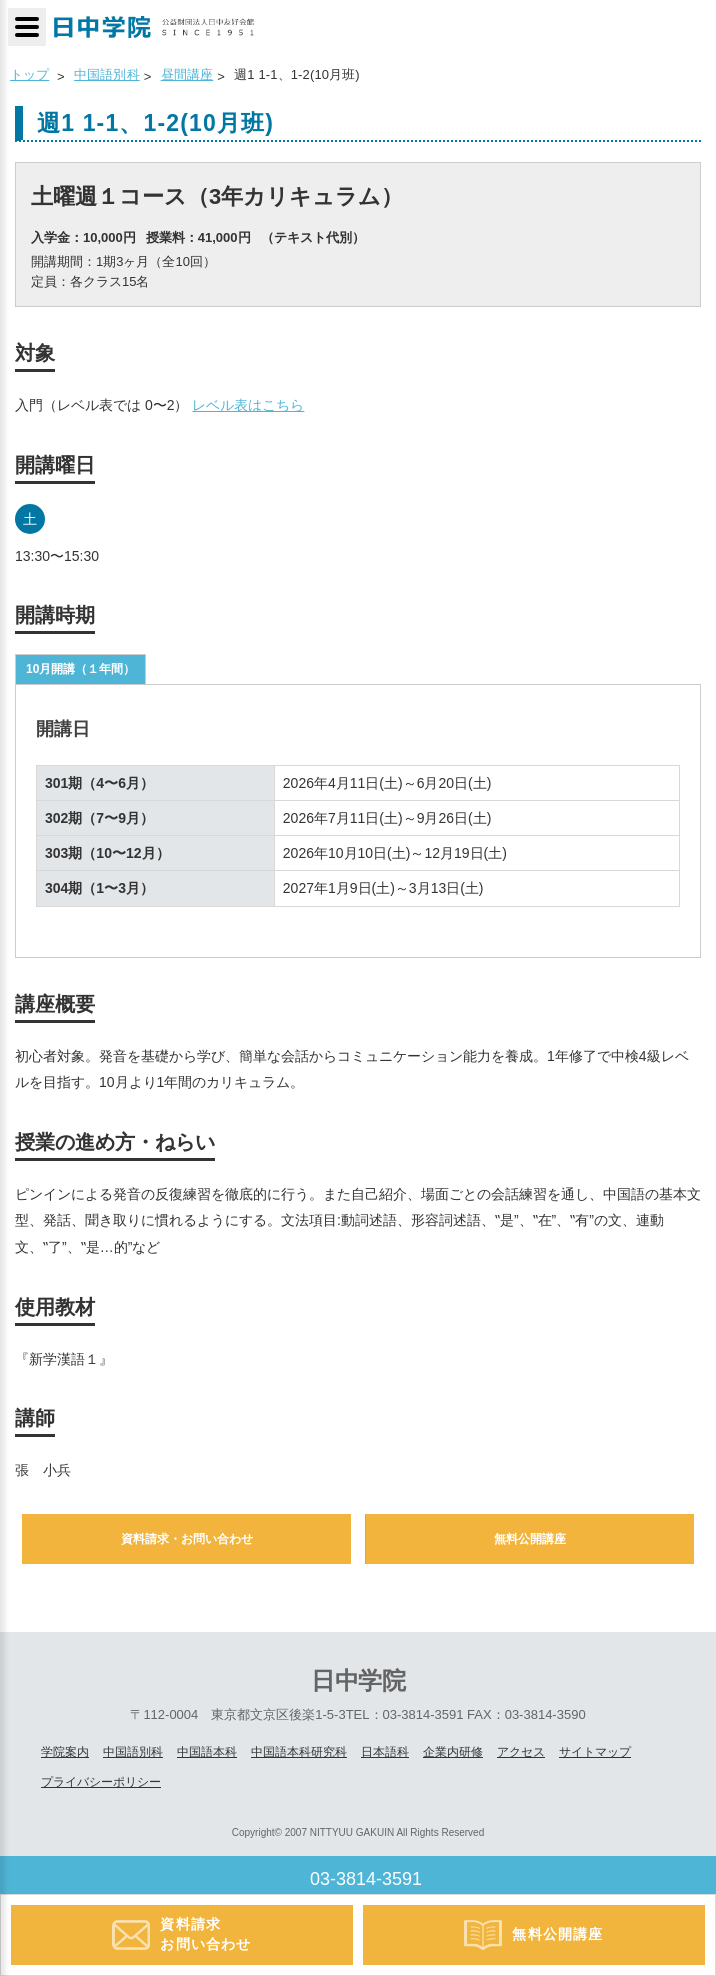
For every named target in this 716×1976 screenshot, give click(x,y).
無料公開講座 (530, 1539)
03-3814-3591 (366, 1879)
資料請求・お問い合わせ (187, 1539)
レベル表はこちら (248, 405)
